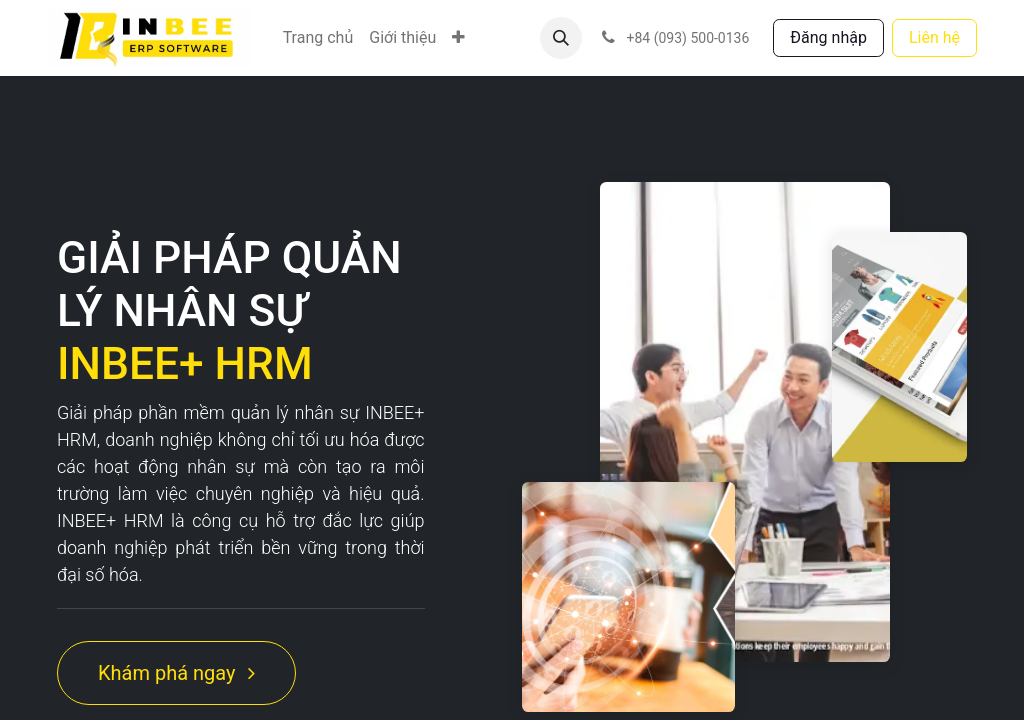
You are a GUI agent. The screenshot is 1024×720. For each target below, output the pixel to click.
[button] (561, 38)
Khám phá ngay (176, 673)
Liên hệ (934, 37)
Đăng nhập (828, 37)
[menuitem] (318, 38)
